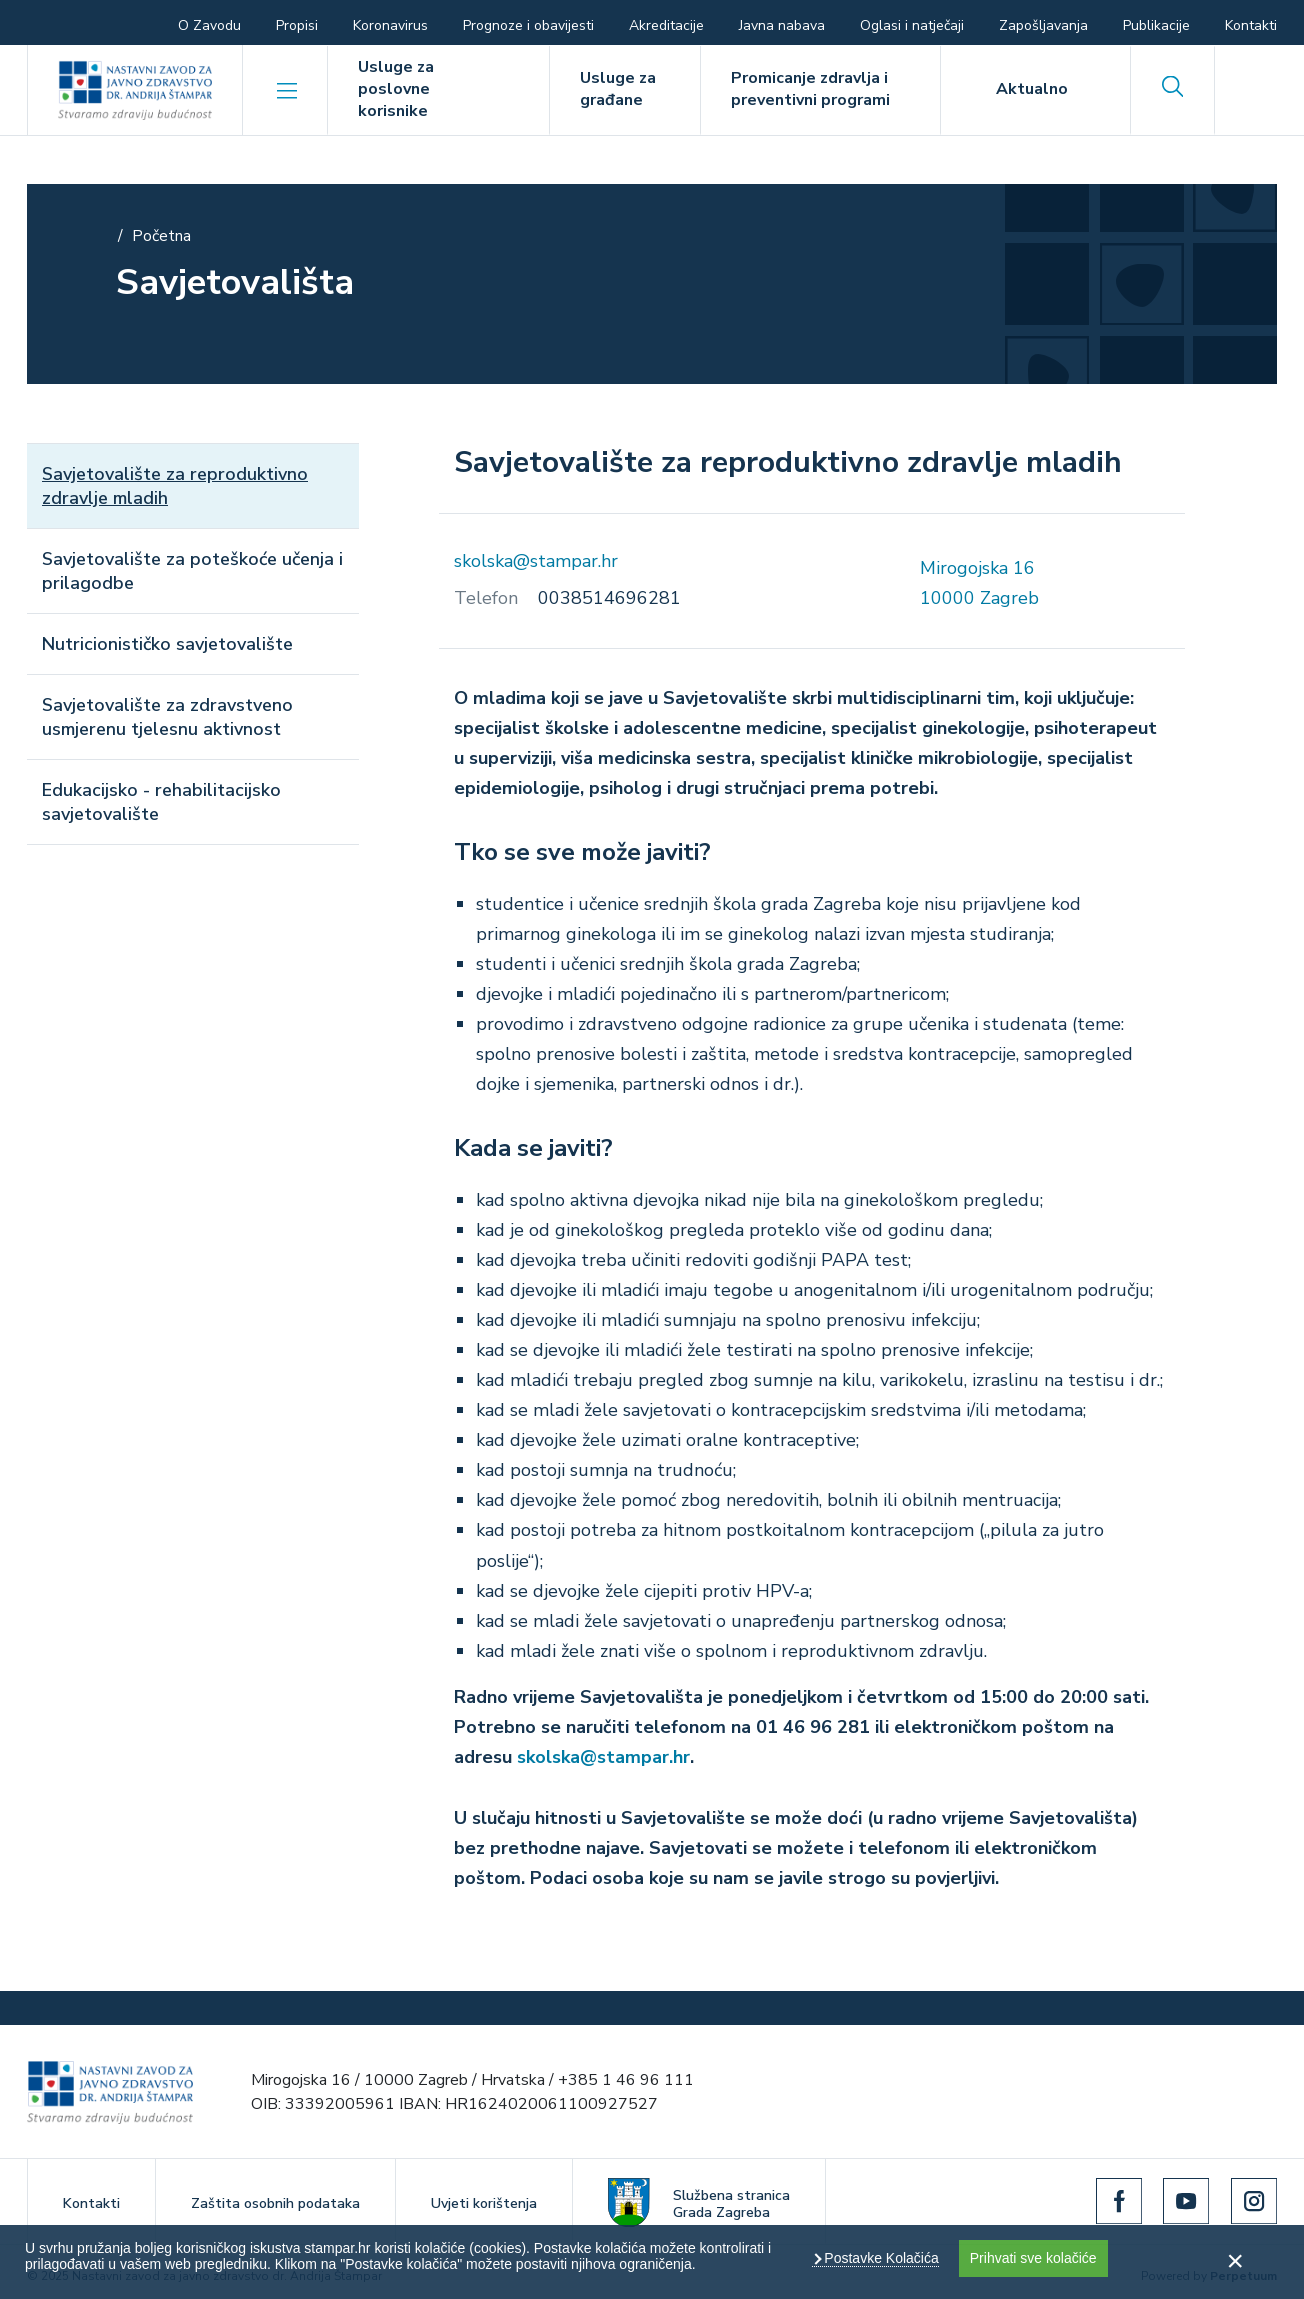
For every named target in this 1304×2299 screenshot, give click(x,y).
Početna (161, 236)
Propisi (297, 25)
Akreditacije (666, 25)
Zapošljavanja (1043, 25)
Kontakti (1251, 25)
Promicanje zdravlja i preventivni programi (810, 89)
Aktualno (1032, 89)
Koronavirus (390, 25)
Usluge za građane (618, 89)
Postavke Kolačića (879, 2258)
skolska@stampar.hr (536, 561)
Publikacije (1156, 25)
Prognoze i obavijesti (528, 25)
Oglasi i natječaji (912, 25)
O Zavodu (209, 25)
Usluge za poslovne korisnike (396, 89)
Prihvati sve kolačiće (1033, 2258)
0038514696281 (609, 598)
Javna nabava (782, 25)
